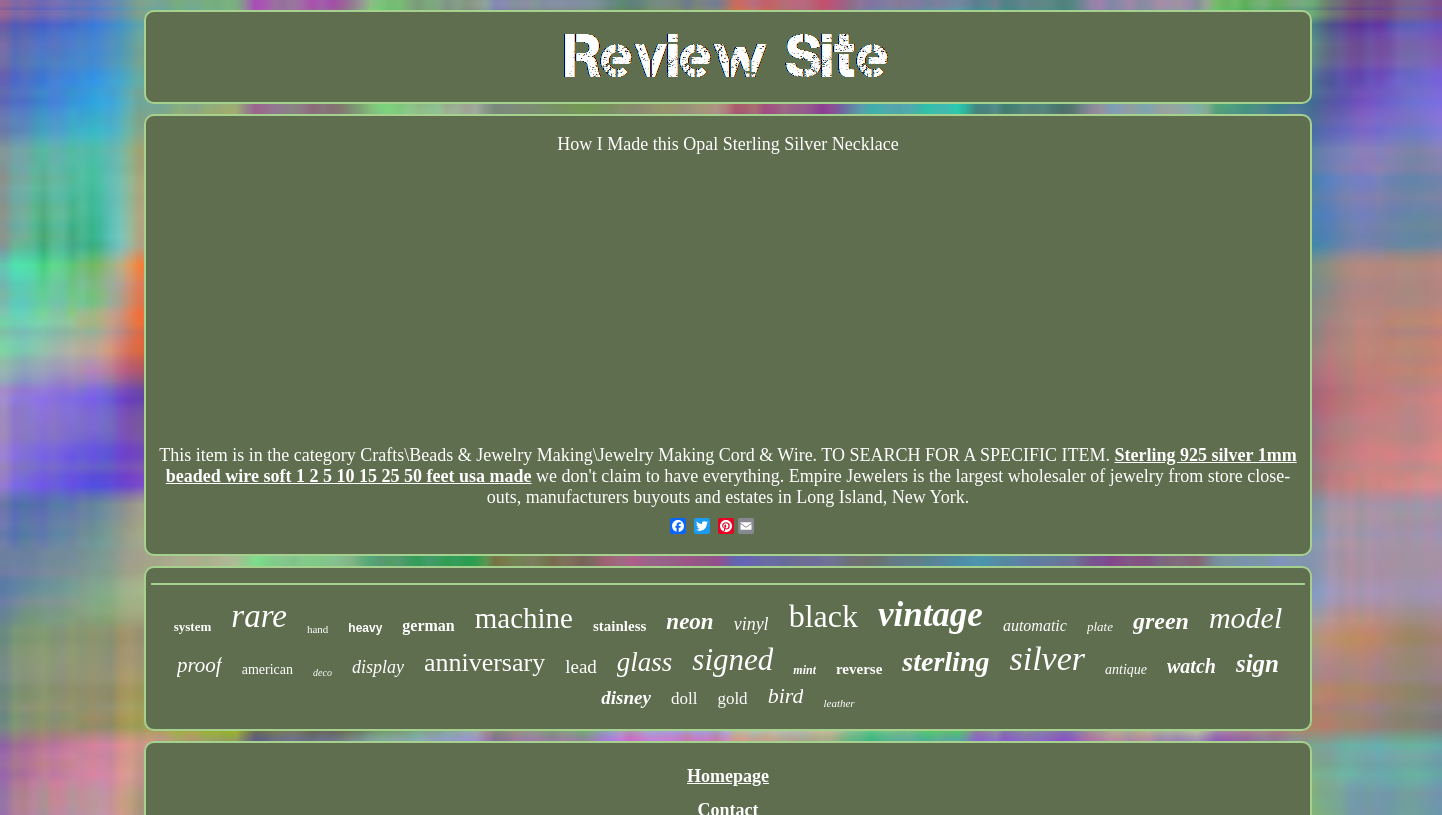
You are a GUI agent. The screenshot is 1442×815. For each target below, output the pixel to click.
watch (1191, 666)
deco (322, 672)
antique (1126, 669)
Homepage (728, 776)
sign (1257, 663)
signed (732, 659)
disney (626, 697)
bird (786, 695)
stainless (619, 626)
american (267, 669)
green (1161, 621)
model (1245, 617)
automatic (1035, 625)
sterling (945, 661)
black (823, 616)
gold (732, 698)
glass (645, 662)
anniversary (484, 662)
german (428, 625)
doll (684, 698)
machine (524, 618)
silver (1047, 658)
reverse (859, 669)
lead (581, 666)
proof (199, 665)
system (193, 626)
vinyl (751, 624)
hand (317, 629)
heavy (365, 628)
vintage (930, 614)
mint (804, 670)
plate (1100, 626)
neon (689, 621)
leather (838, 703)
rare (259, 616)
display (378, 667)
